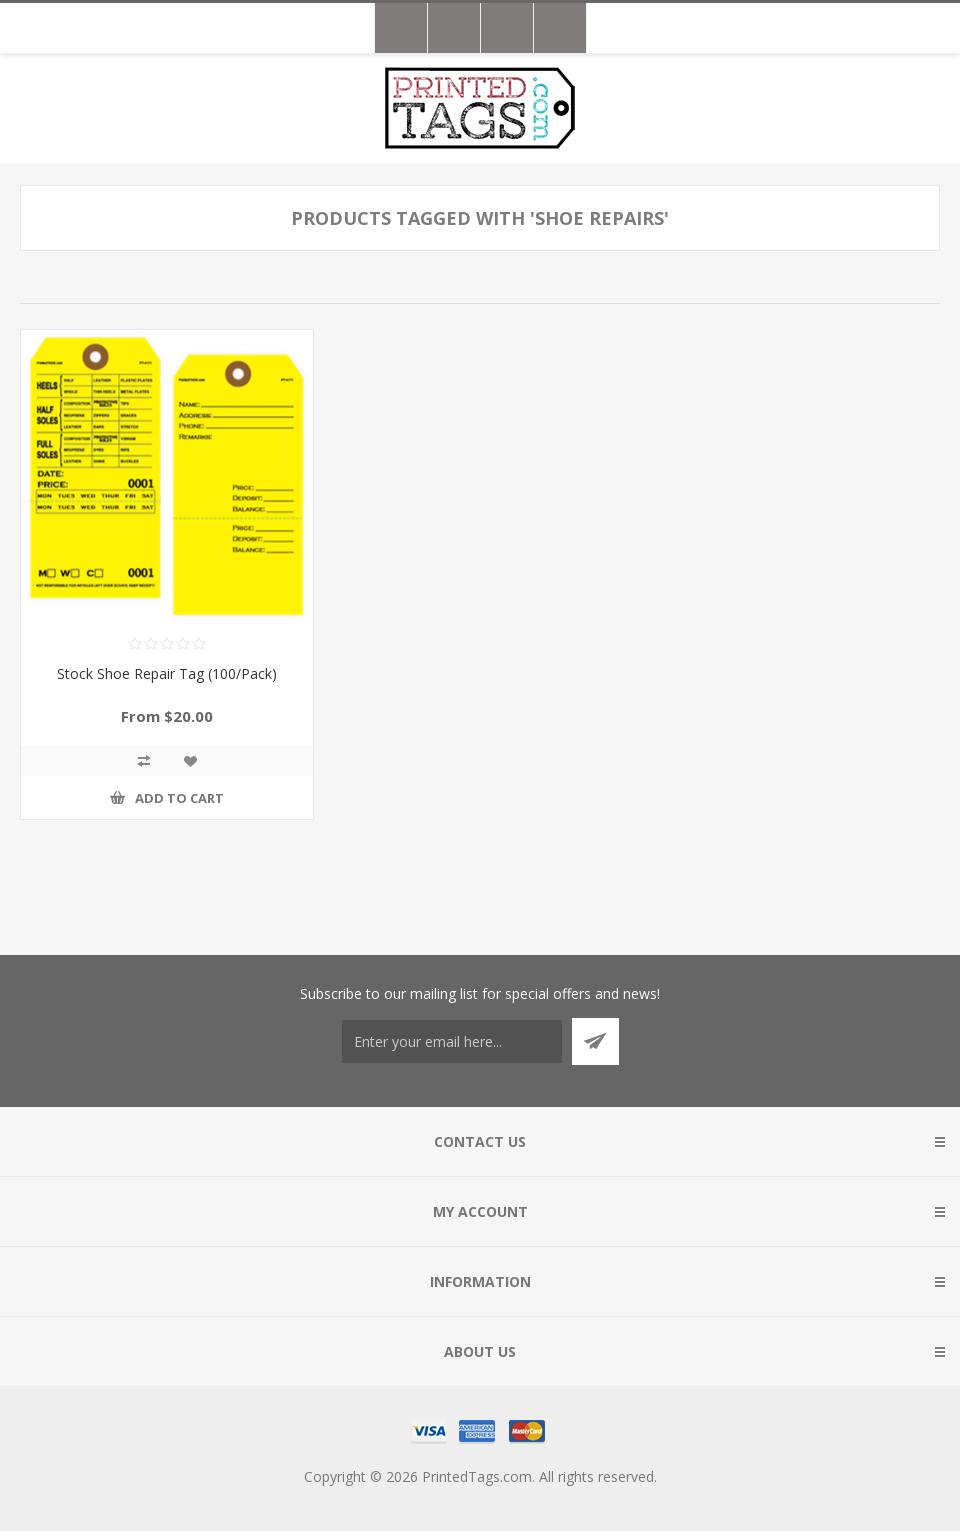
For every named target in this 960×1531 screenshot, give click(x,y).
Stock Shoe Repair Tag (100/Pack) (167, 673)
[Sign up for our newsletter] (452, 1041)
